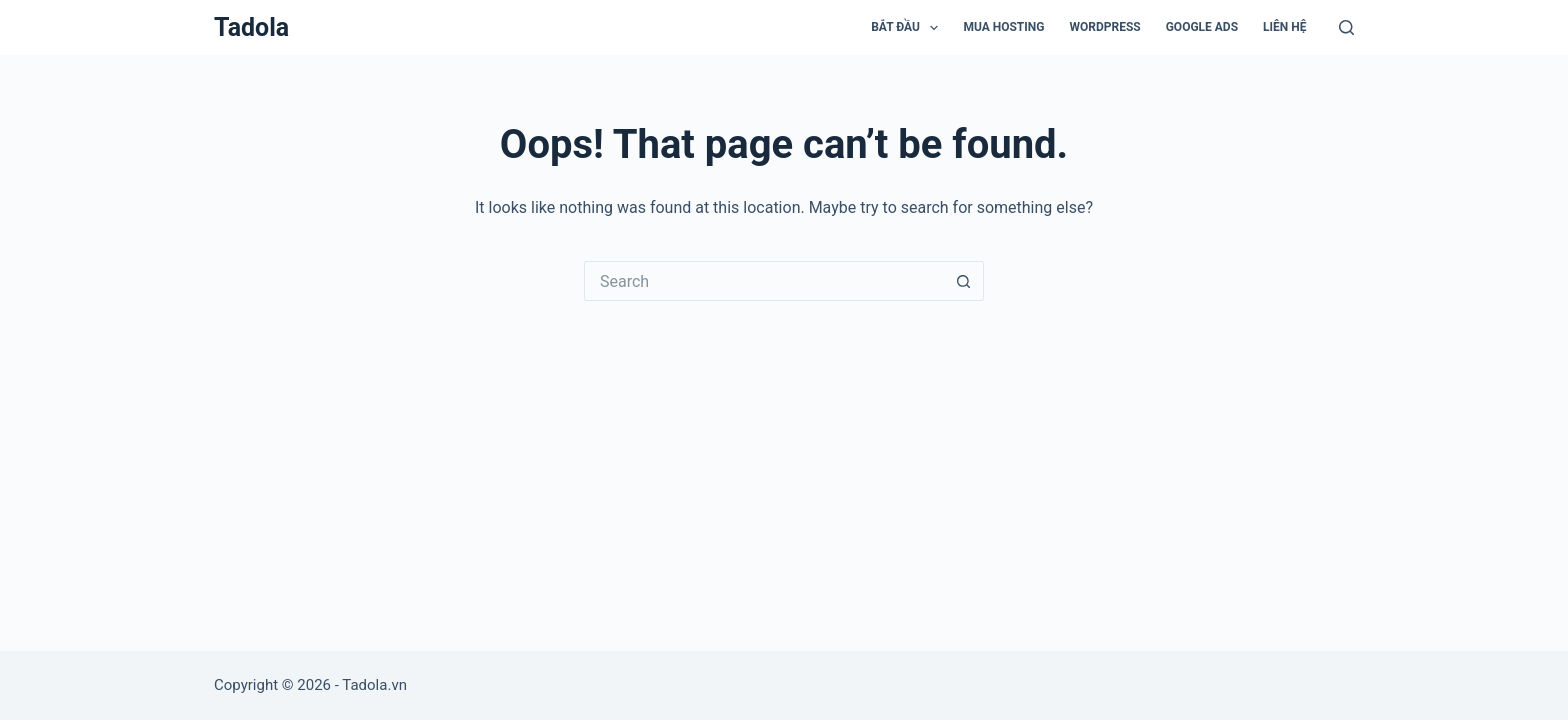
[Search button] (964, 281)
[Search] (1346, 27)
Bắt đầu (908, 28)
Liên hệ (1284, 27)
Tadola (251, 27)
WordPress (1104, 27)
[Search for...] (764, 281)
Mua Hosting (1003, 27)
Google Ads (1202, 27)
